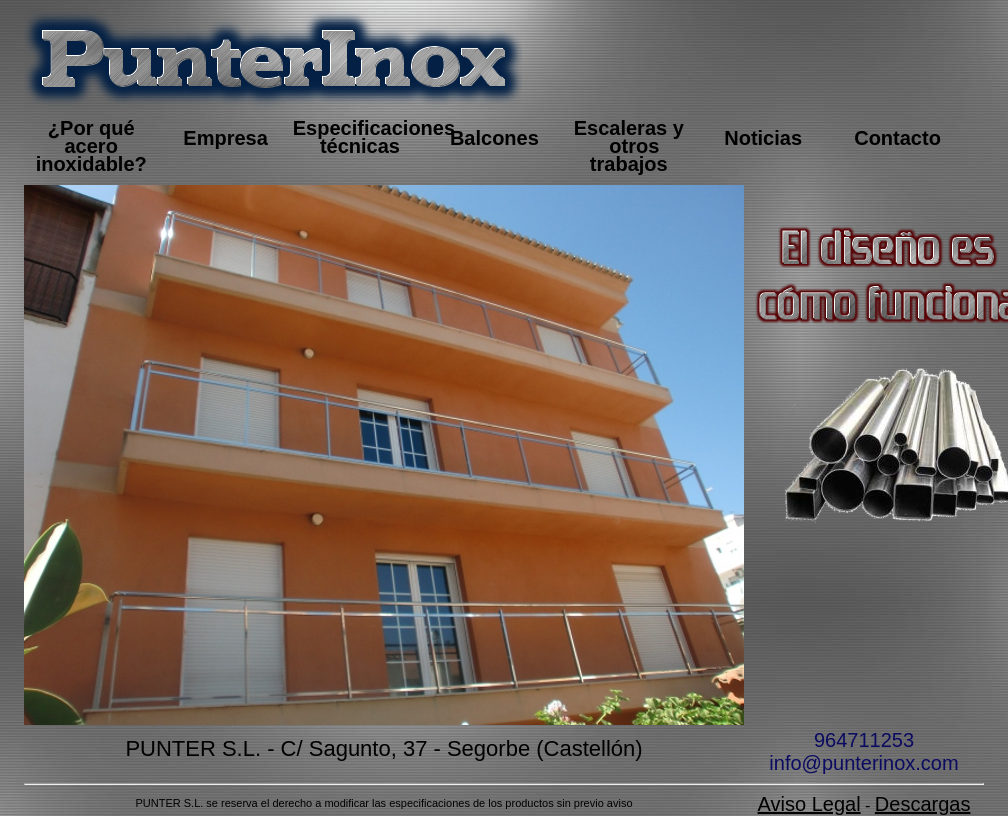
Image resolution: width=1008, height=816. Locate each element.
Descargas (923, 804)
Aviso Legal (809, 804)
